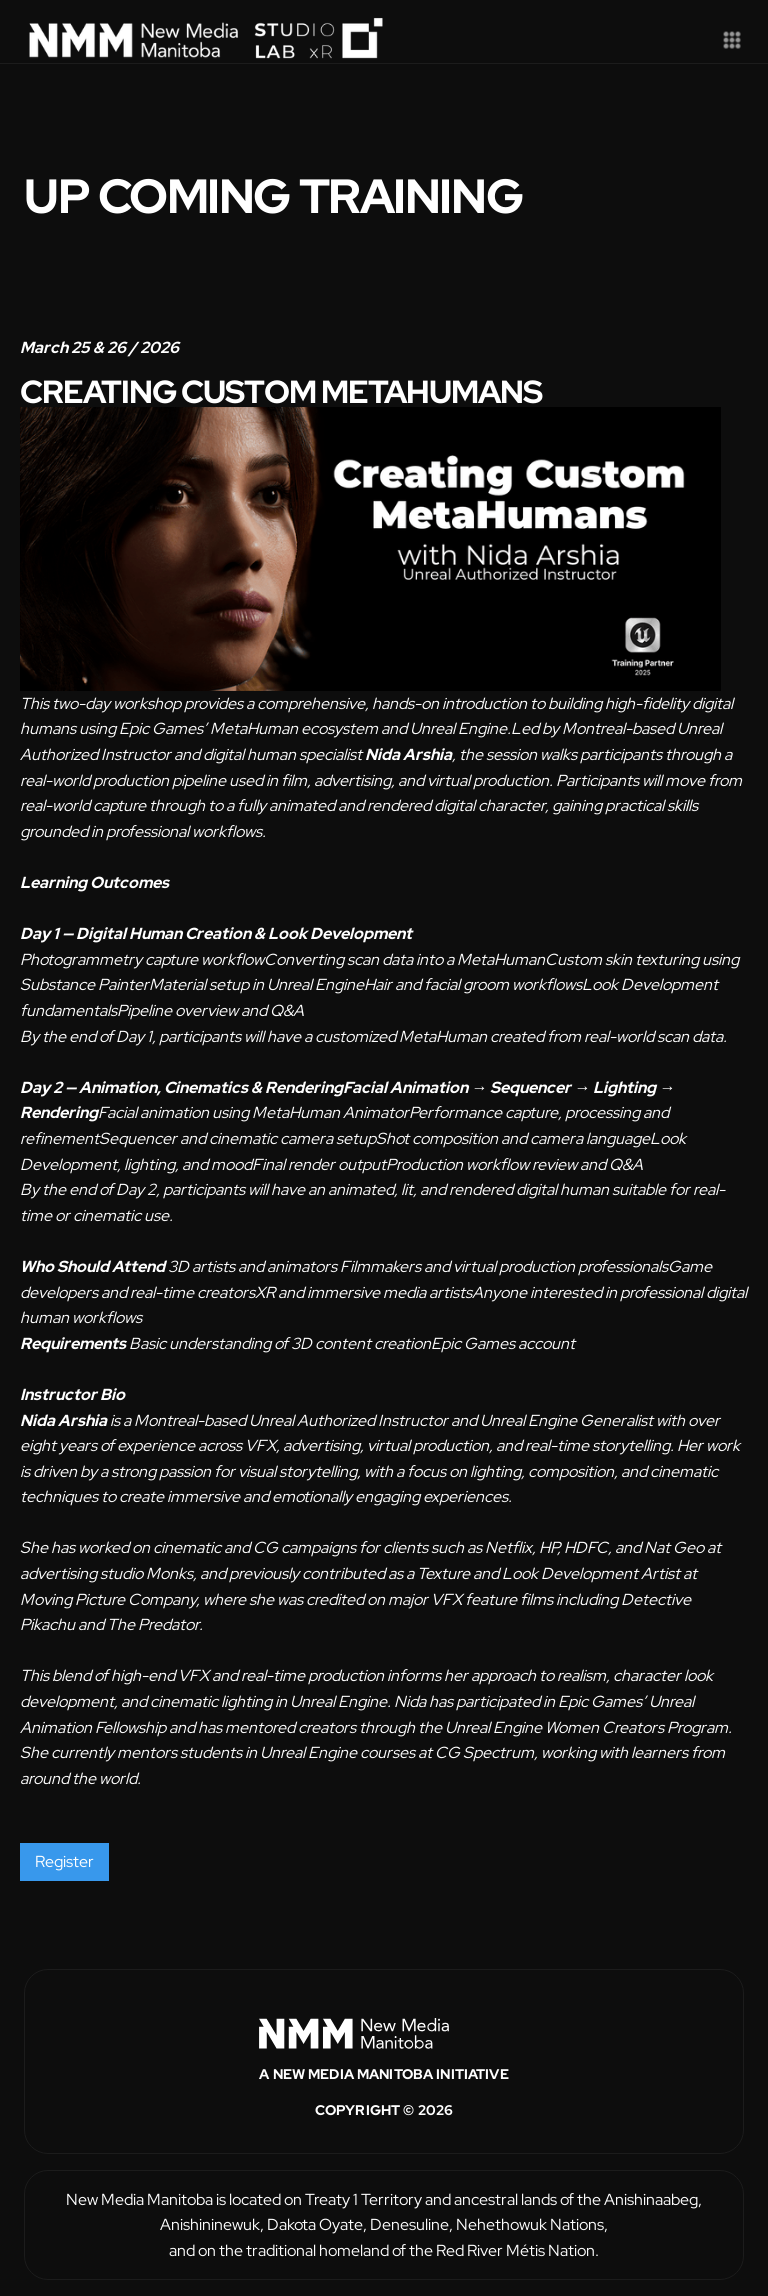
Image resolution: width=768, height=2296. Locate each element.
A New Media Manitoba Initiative (383, 2074)
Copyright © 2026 (384, 2110)
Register (64, 1861)
